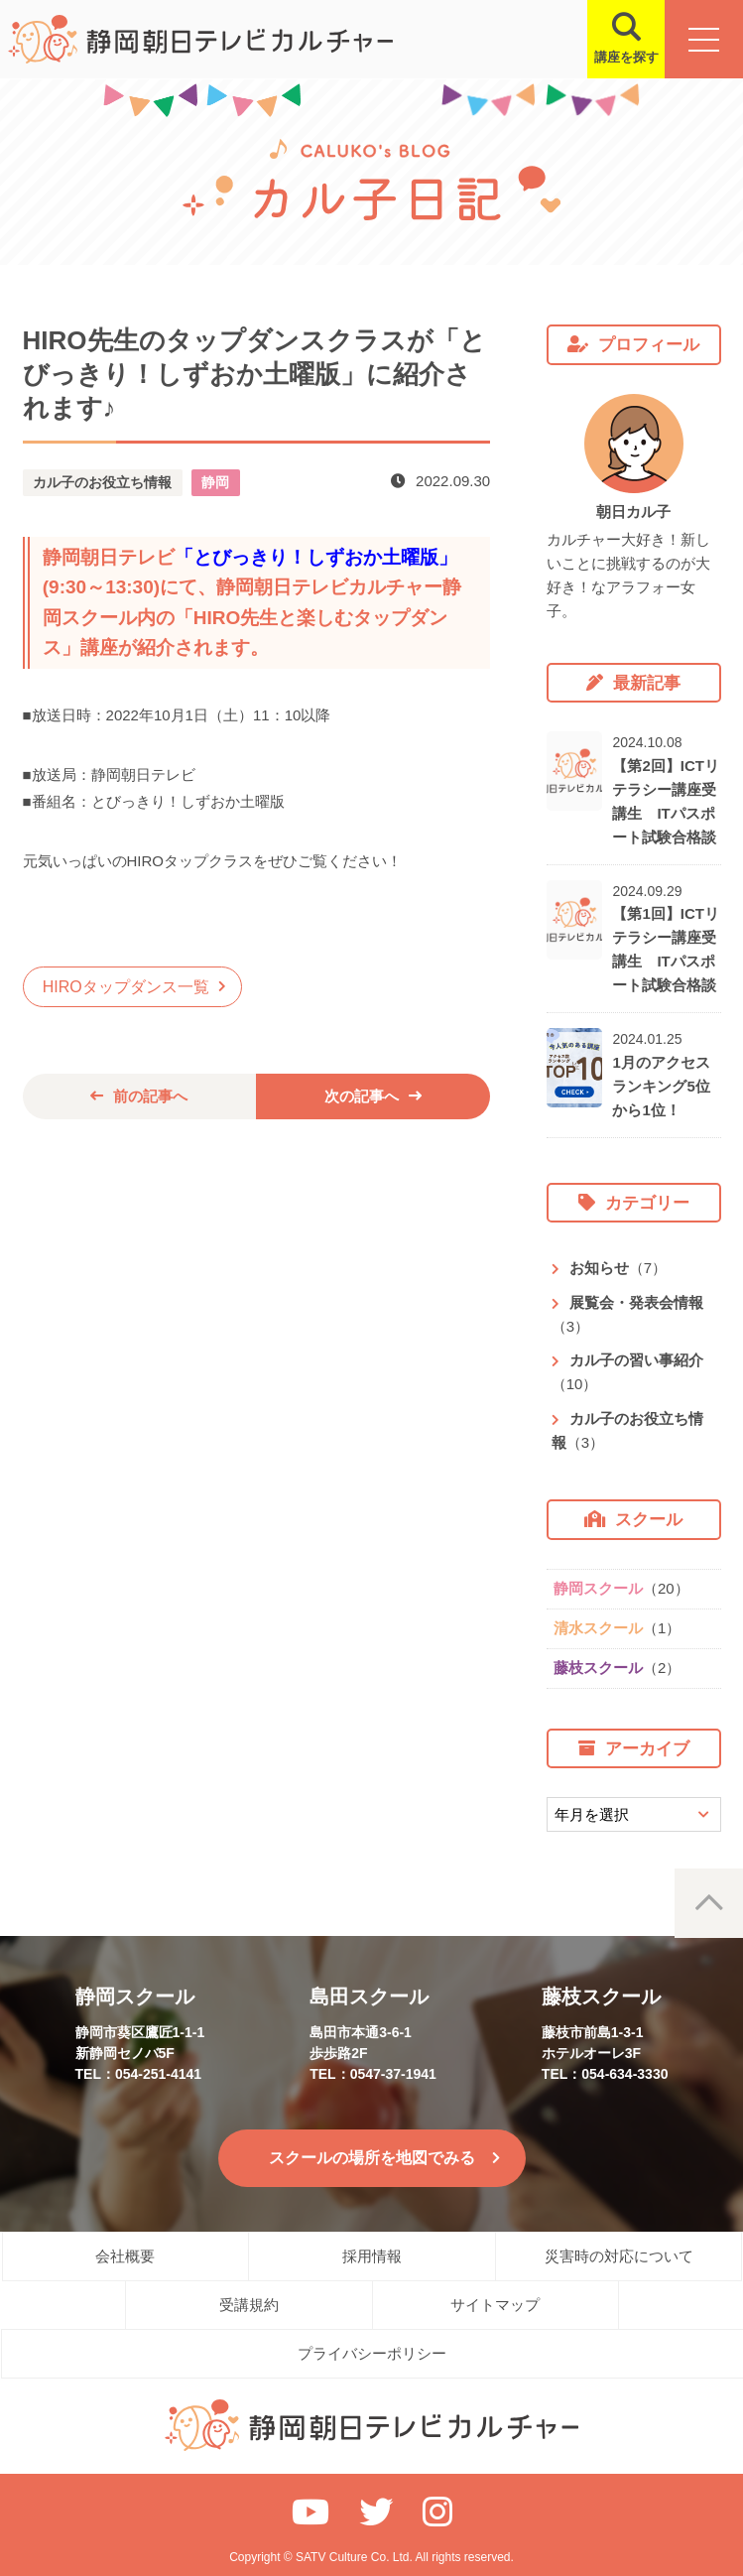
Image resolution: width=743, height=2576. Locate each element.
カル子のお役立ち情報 (627, 1430)
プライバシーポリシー (372, 2353)
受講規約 (249, 2304)
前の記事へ (150, 1096)
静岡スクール (621, 1588)
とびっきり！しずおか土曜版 (315, 557)
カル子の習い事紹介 (627, 1372)
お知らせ (618, 1267)
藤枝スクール (617, 1667)
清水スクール (617, 1627)
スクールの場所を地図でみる (372, 2157)
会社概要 (125, 2256)
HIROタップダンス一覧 (126, 986)
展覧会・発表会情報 (627, 1314)
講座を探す (624, 57)
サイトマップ (495, 2304)
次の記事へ (361, 1096)
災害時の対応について (619, 2256)
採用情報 (372, 2256)
